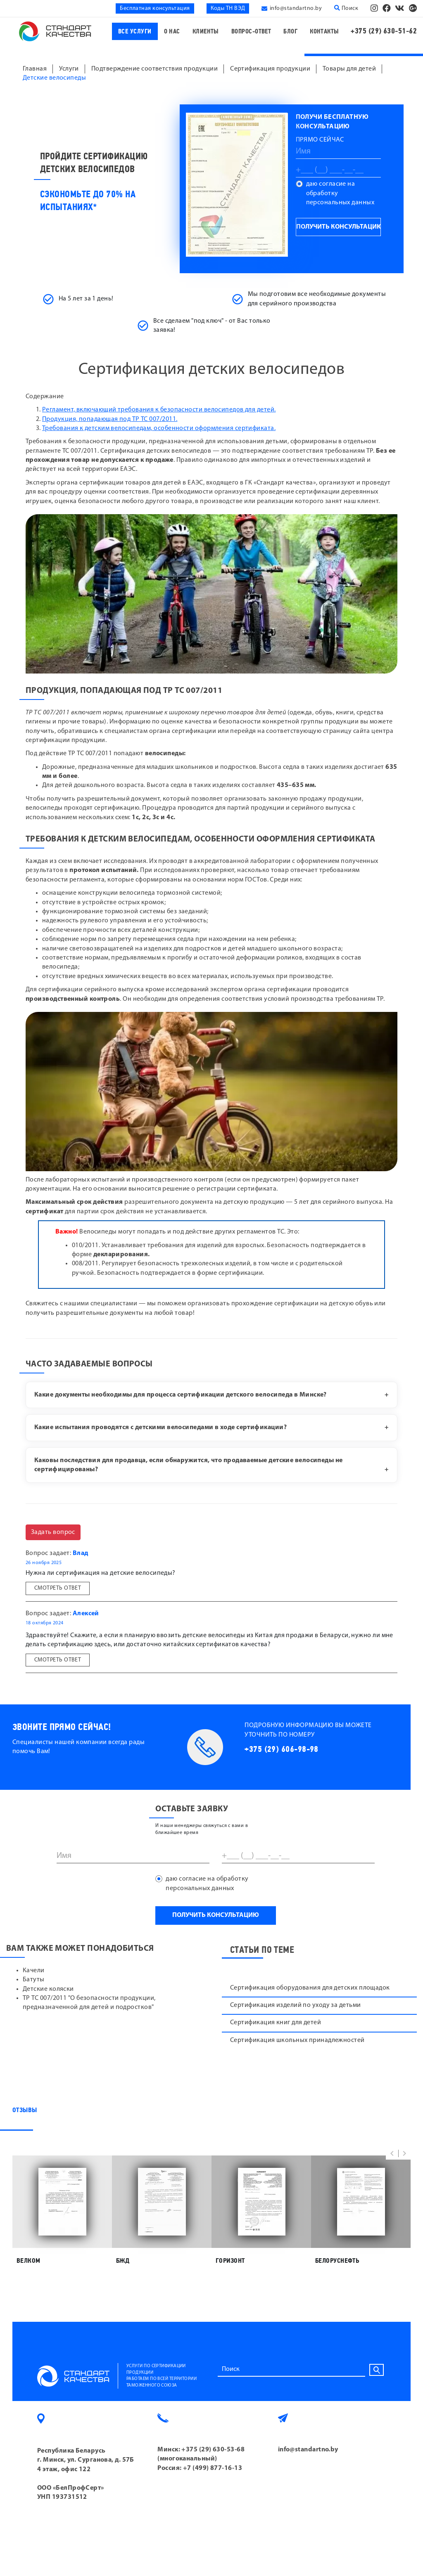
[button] (392, 2153)
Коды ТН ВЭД (228, 8)
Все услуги (135, 31)
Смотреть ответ (57, 1588)
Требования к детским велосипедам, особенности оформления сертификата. (159, 428)
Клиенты (205, 31)
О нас (172, 31)
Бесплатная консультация (155, 8)
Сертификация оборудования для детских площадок (310, 1988)
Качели (34, 1970)
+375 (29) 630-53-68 (213, 2449)
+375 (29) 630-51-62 (384, 31)
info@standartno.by (296, 8)
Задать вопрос (53, 1532)
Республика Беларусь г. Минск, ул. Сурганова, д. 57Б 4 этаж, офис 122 (85, 2460)
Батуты (34, 1979)
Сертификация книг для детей (275, 2022)
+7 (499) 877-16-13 (212, 2468)
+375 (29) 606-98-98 (281, 1749)
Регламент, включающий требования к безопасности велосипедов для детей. (159, 409)
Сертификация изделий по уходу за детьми (295, 2005)
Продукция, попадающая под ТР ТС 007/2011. (109, 419)
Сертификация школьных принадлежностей (297, 2040)
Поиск (346, 8)
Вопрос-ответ (251, 31)
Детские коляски (48, 1989)
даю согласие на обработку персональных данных (340, 193)
